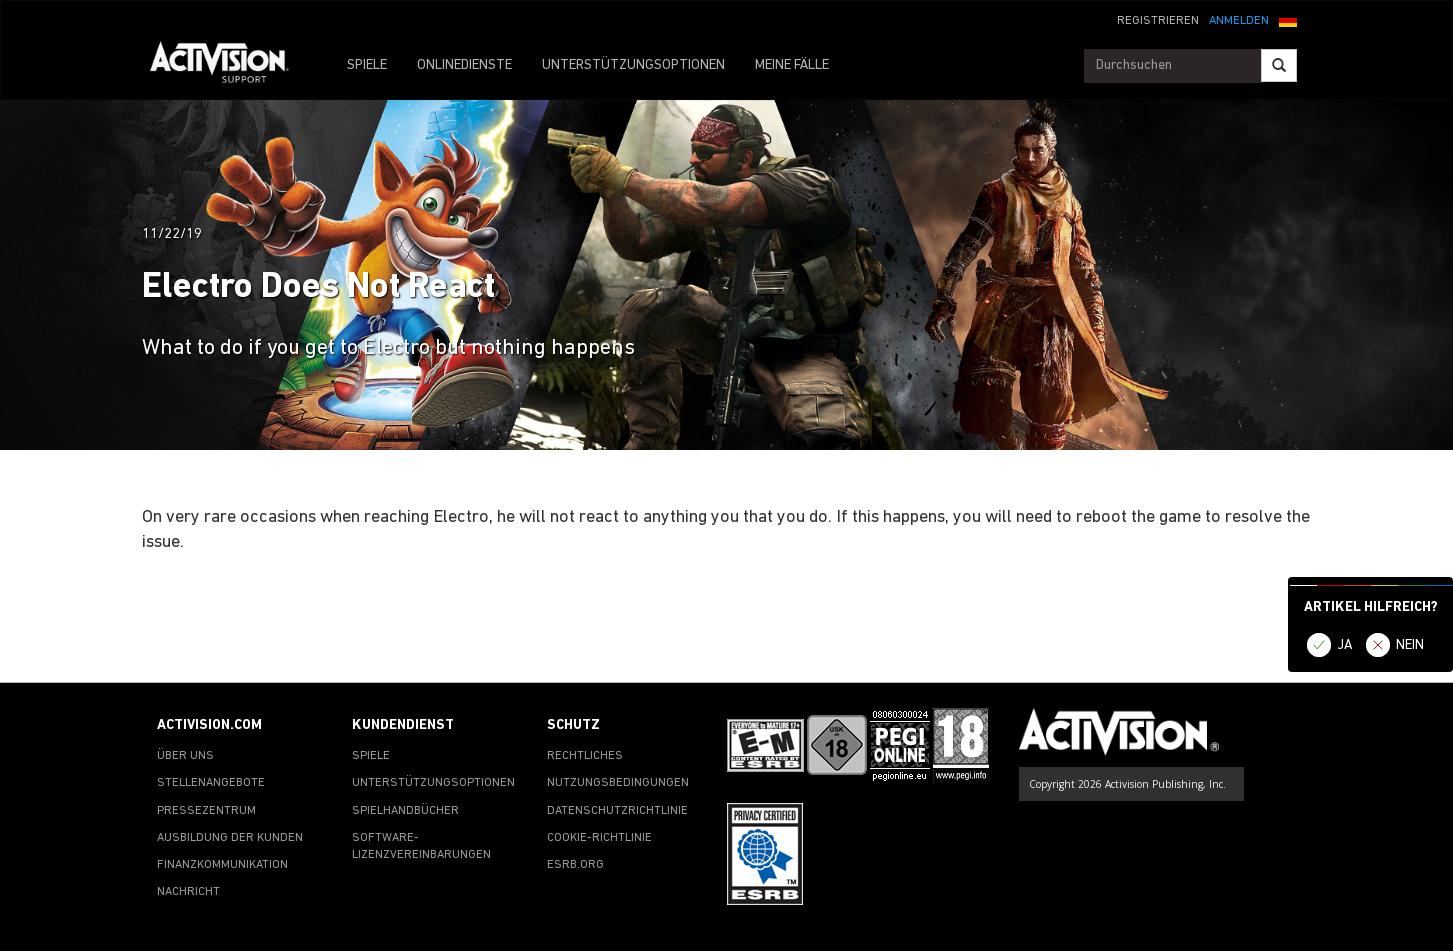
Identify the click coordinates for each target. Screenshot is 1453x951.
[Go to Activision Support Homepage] (229, 66)
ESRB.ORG (575, 865)
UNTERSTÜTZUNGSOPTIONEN (633, 65)
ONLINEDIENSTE (464, 65)
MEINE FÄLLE (792, 65)
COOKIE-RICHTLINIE (599, 838)
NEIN (1410, 645)
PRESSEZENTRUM (206, 811)
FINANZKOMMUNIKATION (222, 865)
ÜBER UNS (185, 756)
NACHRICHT (188, 892)
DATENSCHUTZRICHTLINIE (617, 811)
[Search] (1279, 65)
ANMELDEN (1239, 21)
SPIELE (367, 65)
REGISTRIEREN (1158, 21)
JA (1345, 645)
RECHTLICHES (585, 756)
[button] (1288, 19)
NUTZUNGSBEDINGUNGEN (618, 783)
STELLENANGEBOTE (211, 783)
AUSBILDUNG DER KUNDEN (230, 838)
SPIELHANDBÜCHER (405, 811)
